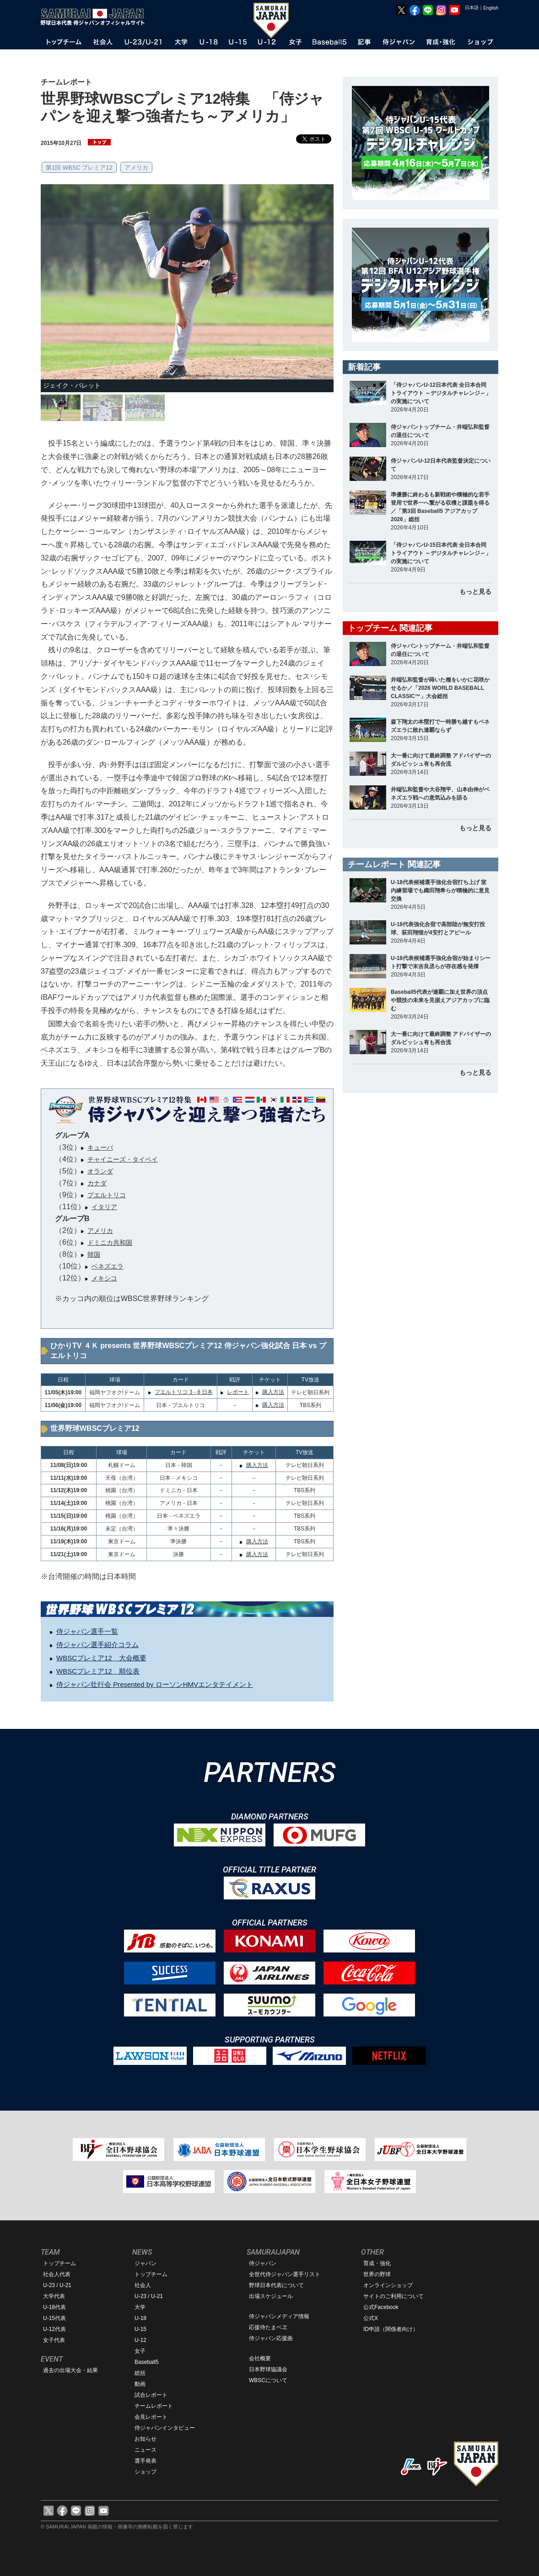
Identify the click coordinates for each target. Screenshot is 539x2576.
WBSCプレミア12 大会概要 (101, 1658)
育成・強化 (377, 2263)
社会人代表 (56, 2274)
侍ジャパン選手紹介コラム (97, 1644)
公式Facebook (381, 2307)
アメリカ (136, 167)
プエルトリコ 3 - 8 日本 (184, 1392)
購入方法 (273, 1392)
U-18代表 (54, 2307)
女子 (140, 2351)
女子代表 (54, 2340)
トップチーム (59, 2263)
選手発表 (145, 2461)
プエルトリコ (106, 1195)
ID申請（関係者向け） (390, 2329)
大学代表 (54, 2296)
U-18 (140, 2318)
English (490, 8)
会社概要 (260, 2358)
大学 (140, 2307)
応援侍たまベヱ (268, 2327)
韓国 (93, 1254)
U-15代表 (54, 2318)
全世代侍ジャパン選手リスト (284, 2274)
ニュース (145, 2450)
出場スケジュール (271, 2296)
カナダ (97, 1183)
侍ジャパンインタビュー (165, 2428)
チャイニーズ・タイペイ (122, 1159)
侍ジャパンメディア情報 (279, 2316)
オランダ (100, 1171)
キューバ (100, 1147)
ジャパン (145, 2263)
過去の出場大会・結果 (70, 2370)
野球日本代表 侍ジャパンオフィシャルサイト (96, 17)
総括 (140, 2373)
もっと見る (475, 591)
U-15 (140, 2329)
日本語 (472, 7)
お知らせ (145, 2439)
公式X (370, 2318)
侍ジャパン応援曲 (271, 2338)
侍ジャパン (262, 2263)
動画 (140, 2384)
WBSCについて (268, 2380)
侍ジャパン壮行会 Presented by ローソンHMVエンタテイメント (154, 1684)
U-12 (140, 2340)
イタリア (104, 1207)
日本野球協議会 (268, 2369)
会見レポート (151, 2417)
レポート (238, 1392)
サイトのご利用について (393, 2296)
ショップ (145, 2472)
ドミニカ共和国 (109, 1242)
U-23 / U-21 (57, 2285)
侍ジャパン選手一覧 (87, 1631)
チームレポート (154, 2406)
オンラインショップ (388, 2285)
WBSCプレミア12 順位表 (98, 1671)
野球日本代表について (276, 2285)
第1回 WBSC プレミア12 (79, 167)
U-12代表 (54, 2329)
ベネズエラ (108, 1266)
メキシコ (104, 1278)
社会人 (143, 2285)
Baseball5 (147, 2362)
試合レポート (151, 2395)
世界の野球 (377, 2274)
